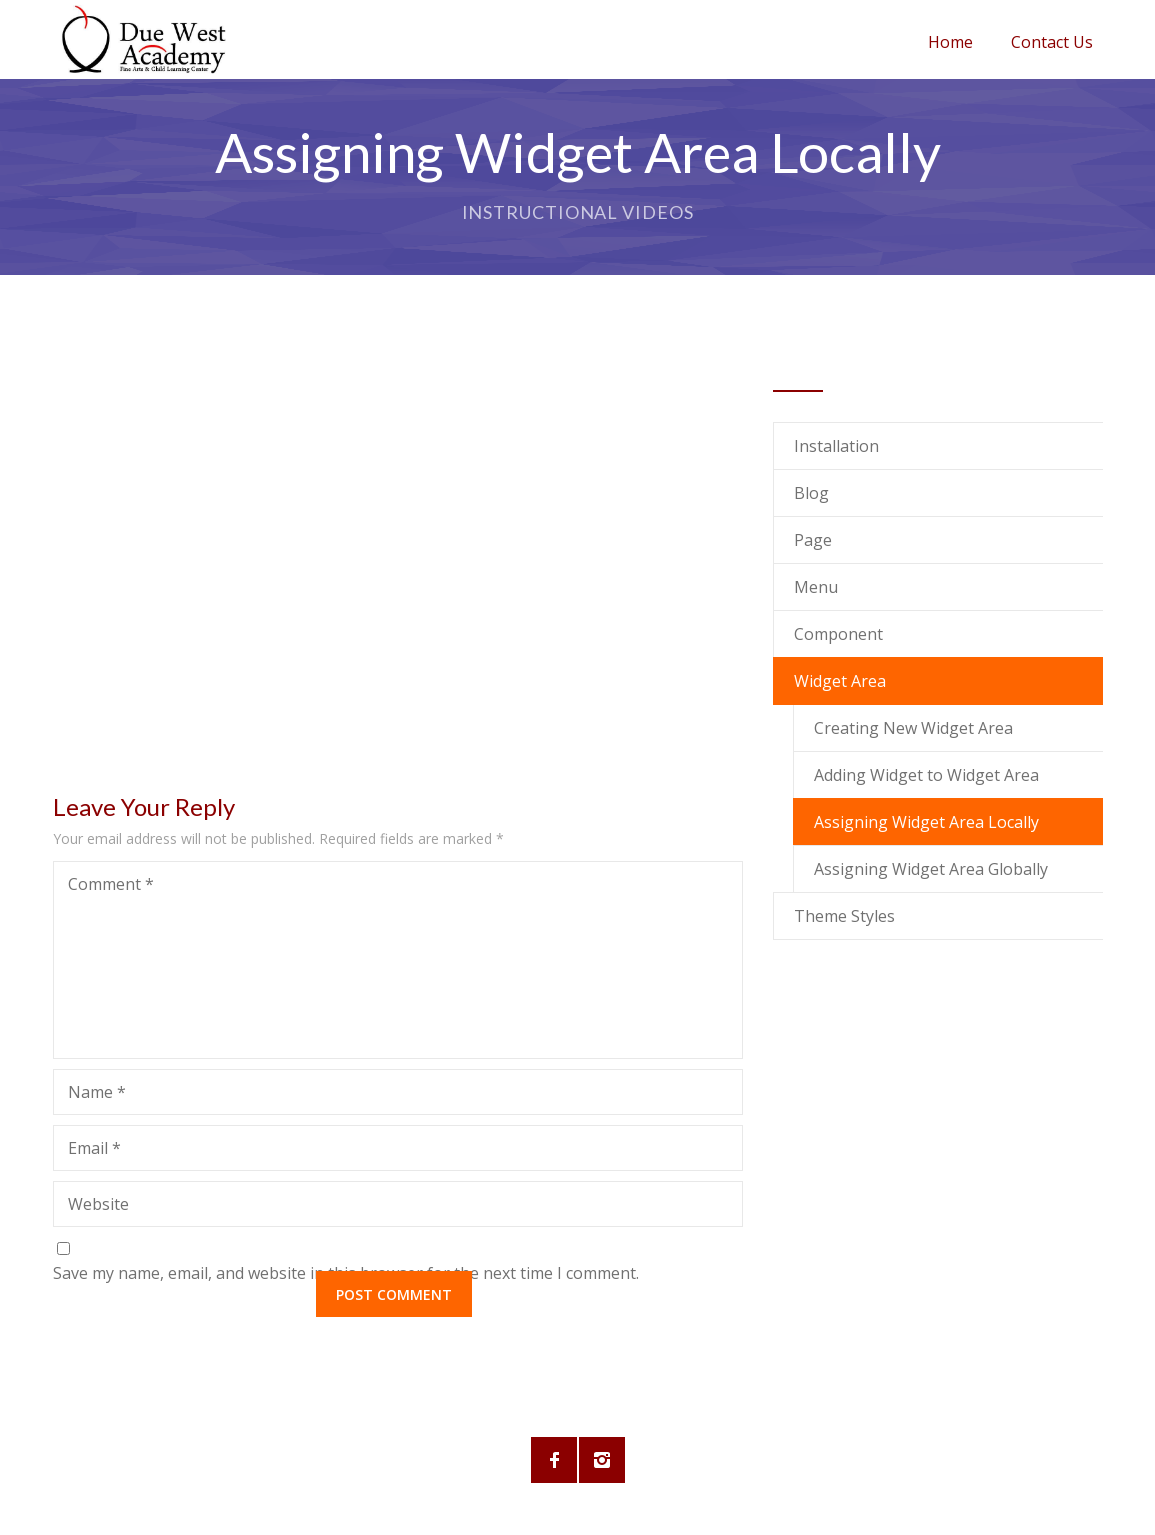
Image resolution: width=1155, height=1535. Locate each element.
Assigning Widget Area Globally (931, 869)
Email (94, 1148)
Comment (111, 884)
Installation (836, 446)
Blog (811, 493)
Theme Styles (844, 916)
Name (97, 1092)
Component (838, 634)
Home (950, 42)
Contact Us (1052, 42)
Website (98, 1204)
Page (813, 540)
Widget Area (840, 681)
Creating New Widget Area (913, 728)
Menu (816, 587)
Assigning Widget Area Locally (926, 822)
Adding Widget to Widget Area (926, 775)
